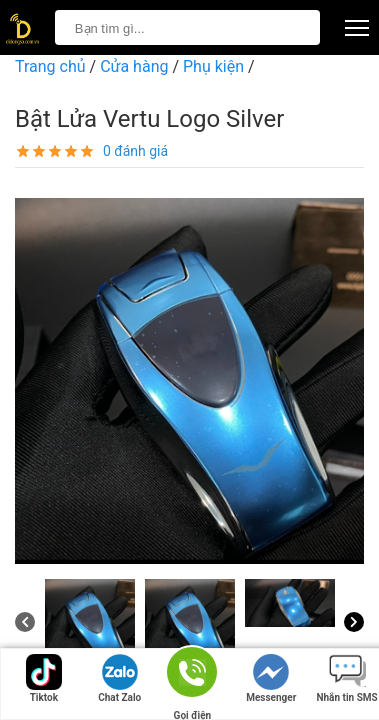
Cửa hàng (134, 66)
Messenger (271, 678)
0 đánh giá (135, 151)
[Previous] (25, 622)
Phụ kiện (213, 66)
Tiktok (44, 678)
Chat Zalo (119, 678)
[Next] (354, 622)
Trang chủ (50, 66)
